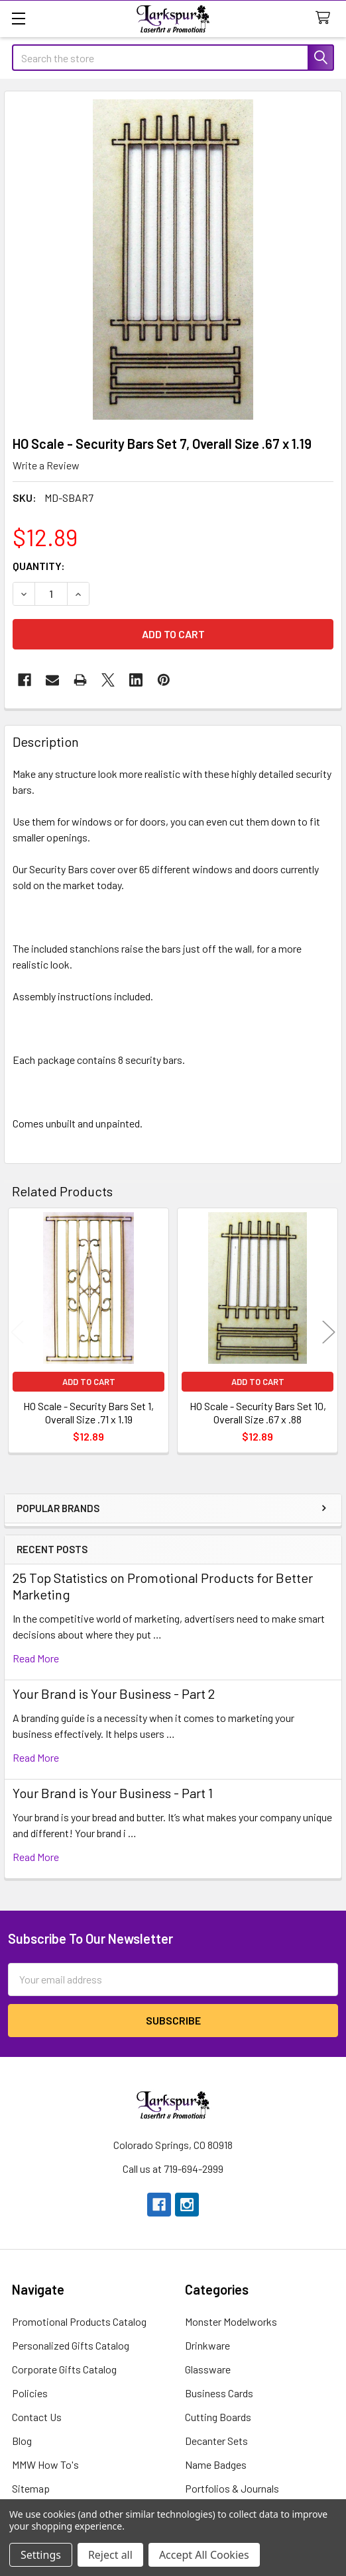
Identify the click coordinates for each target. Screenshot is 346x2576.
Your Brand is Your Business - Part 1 (113, 1793)
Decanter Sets (216, 2440)
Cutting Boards (218, 2416)
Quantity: (39, 565)
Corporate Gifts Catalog (64, 2369)
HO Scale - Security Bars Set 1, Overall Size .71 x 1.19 (88, 1412)
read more (36, 1658)
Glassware (208, 2369)
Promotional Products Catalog (79, 2321)
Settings (41, 2555)
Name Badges (216, 2464)
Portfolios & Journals (232, 2488)
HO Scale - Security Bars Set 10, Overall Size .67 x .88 (258, 1412)
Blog (22, 2440)
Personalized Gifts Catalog (70, 2345)
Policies (30, 2393)
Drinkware (207, 2345)
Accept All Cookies (204, 2555)
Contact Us (37, 2416)
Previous (17, 1332)
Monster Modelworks (231, 2321)
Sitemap (31, 2488)
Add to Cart (88, 1381)
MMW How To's (45, 2464)
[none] (173, 259)
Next (329, 1332)
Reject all (110, 2555)
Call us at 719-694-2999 (173, 2168)
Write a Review (46, 465)
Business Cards (219, 2393)
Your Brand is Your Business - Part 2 (114, 1693)
